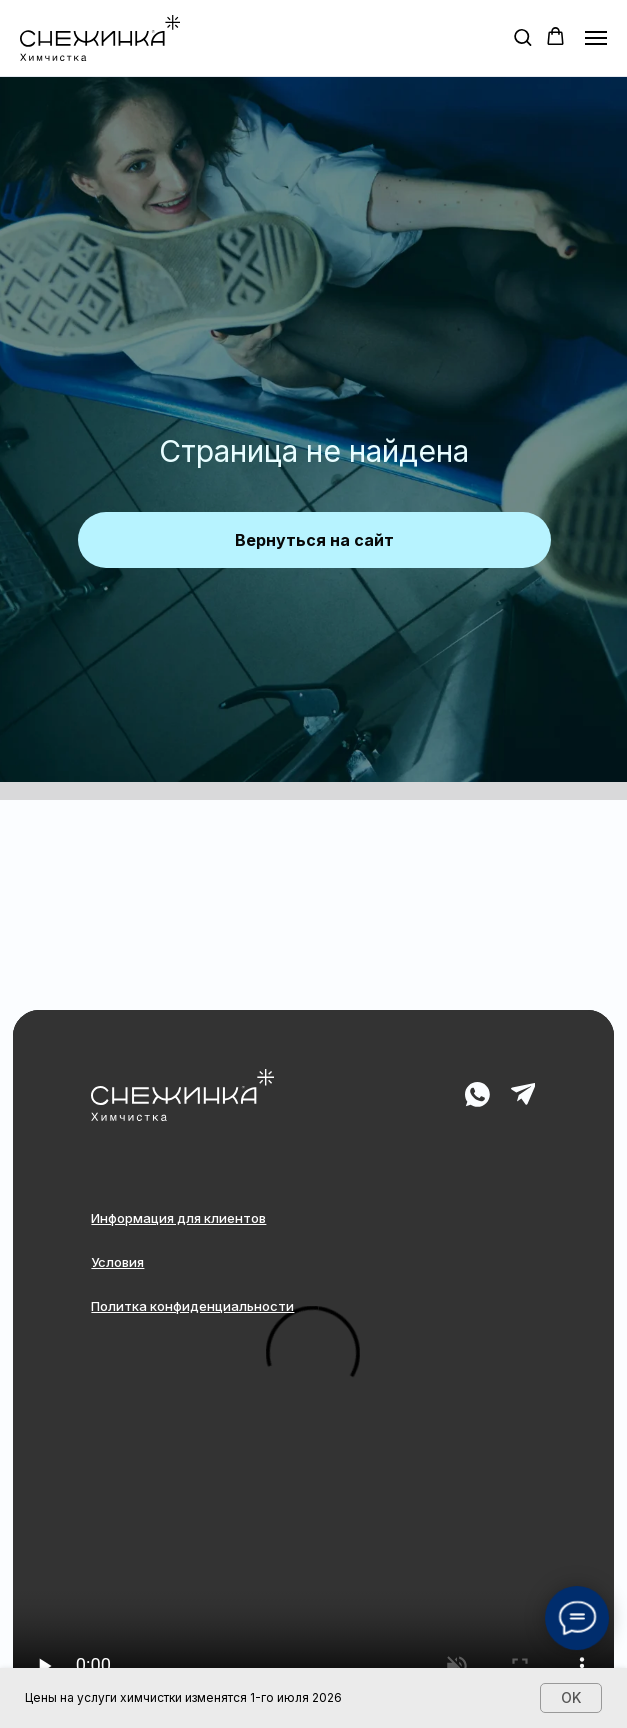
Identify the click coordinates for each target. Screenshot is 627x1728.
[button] (522, 36)
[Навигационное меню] (596, 38)
